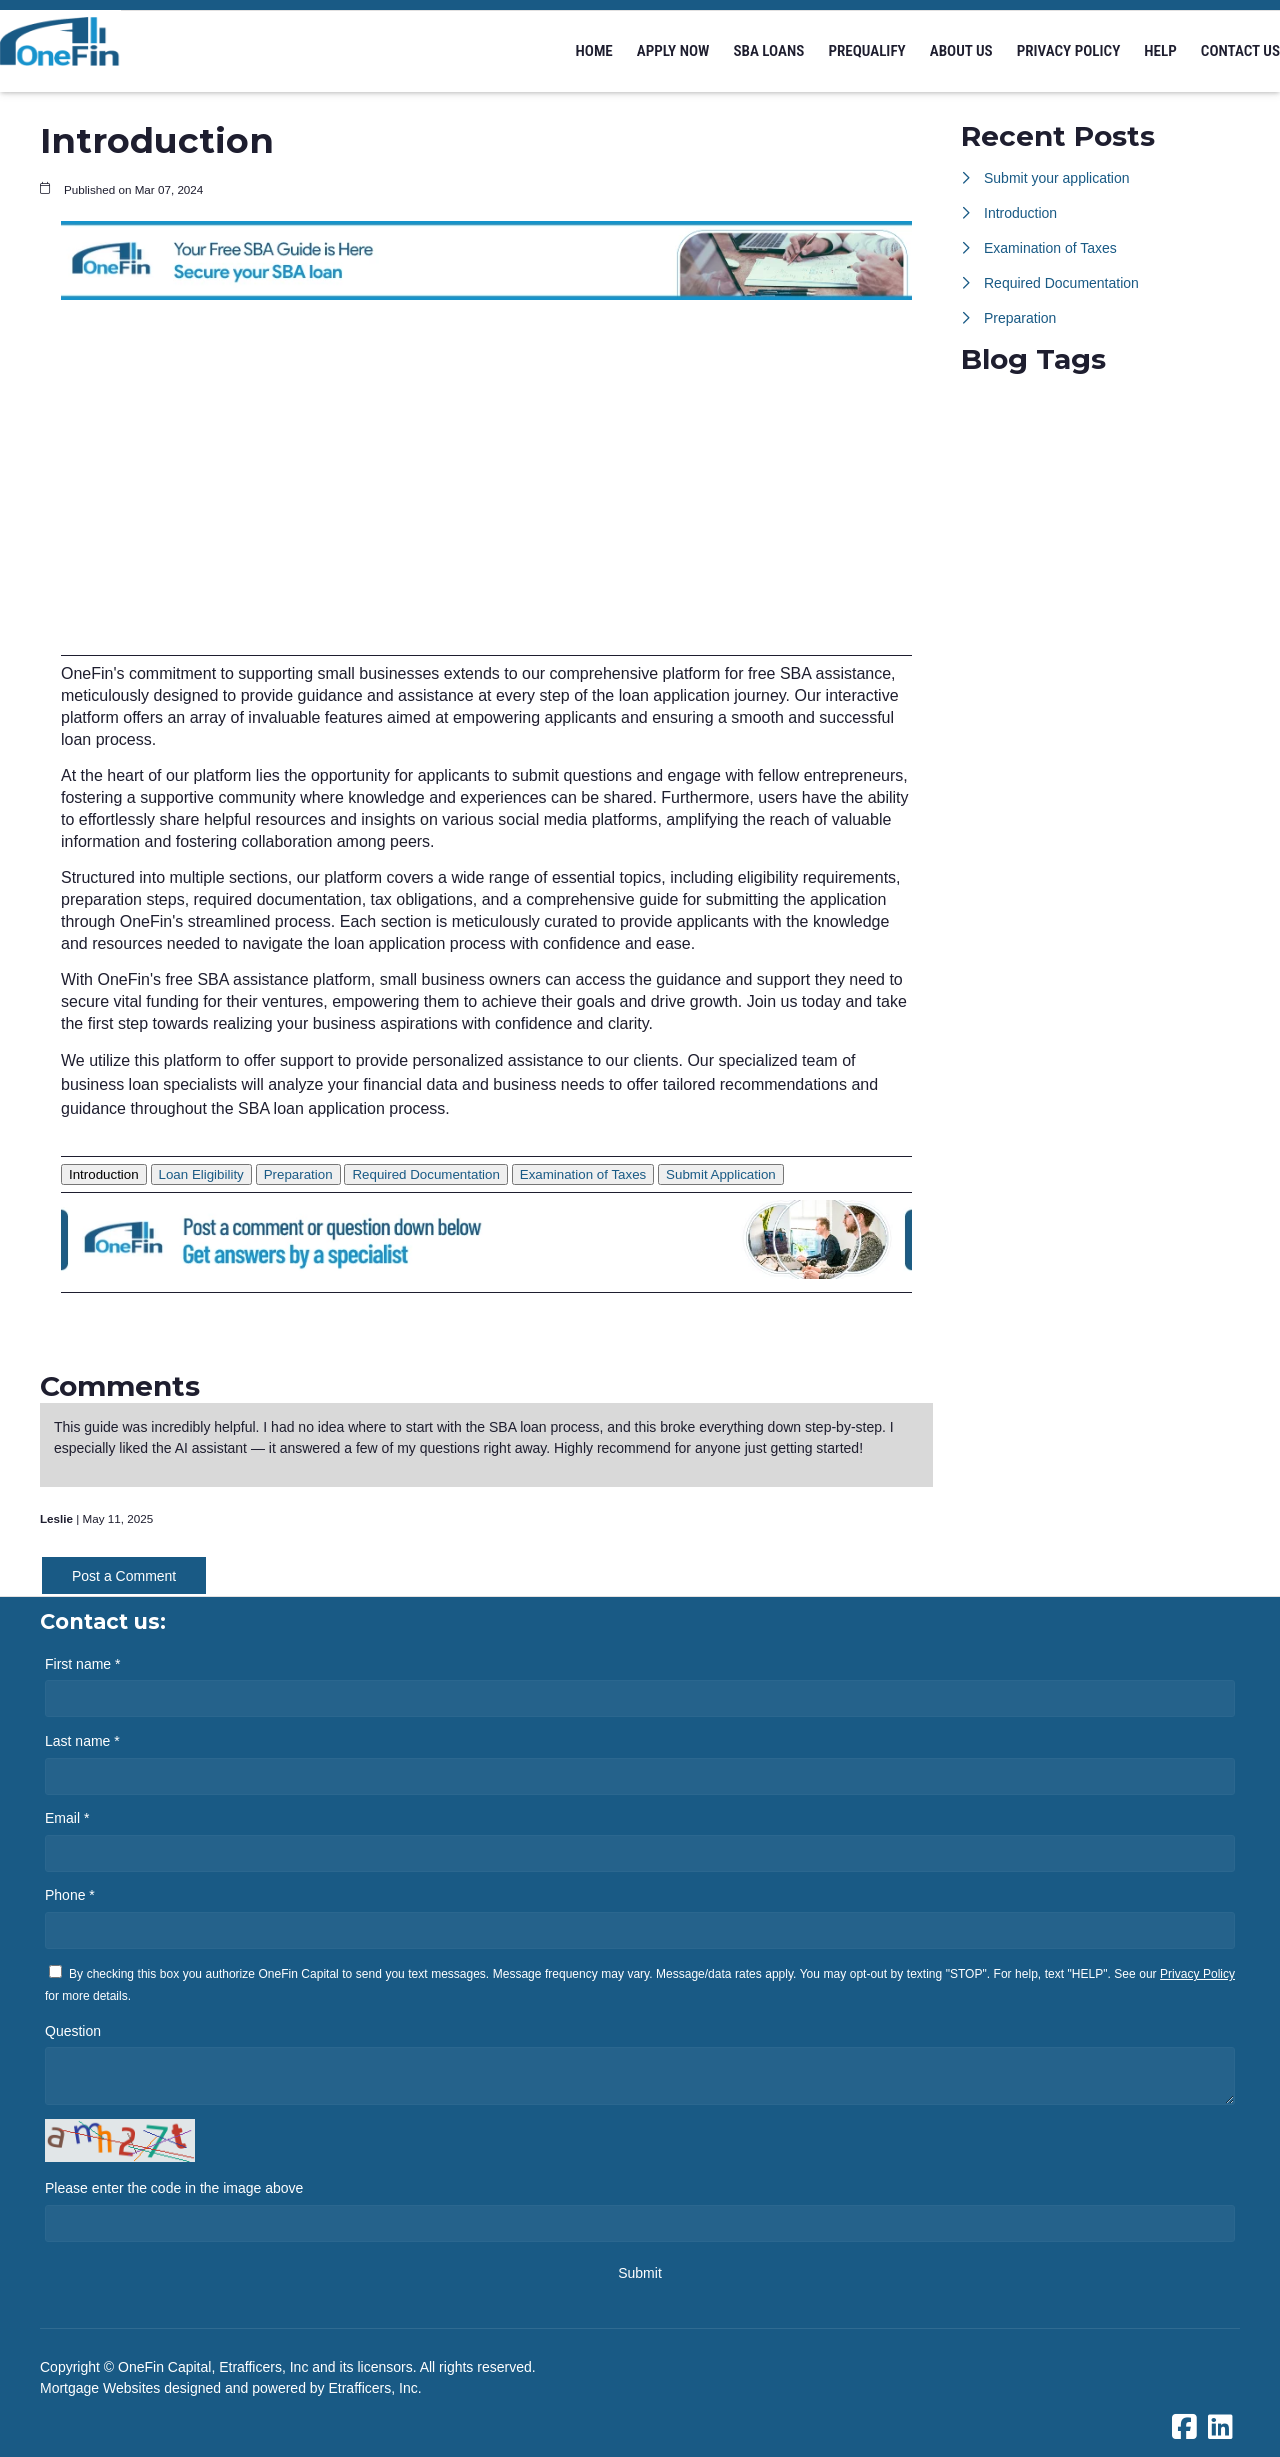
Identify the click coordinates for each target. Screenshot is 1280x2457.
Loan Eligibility (201, 1174)
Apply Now (673, 51)
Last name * (82, 1741)
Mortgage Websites (102, 2388)
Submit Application (721, 1174)
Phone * (70, 1895)
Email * (67, 1818)
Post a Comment (124, 1576)
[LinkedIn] (1220, 2428)
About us (961, 51)
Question (73, 2031)
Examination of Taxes (583, 1174)
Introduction (104, 1174)
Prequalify (866, 51)
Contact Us (1240, 51)
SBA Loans (768, 51)
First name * (82, 1664)
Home (593, 51)
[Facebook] (1184, 2428)
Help (1160, 51)
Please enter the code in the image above (174, 2188)
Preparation (298, 1174)
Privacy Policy (1069, 51)
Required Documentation (425, 1174)
